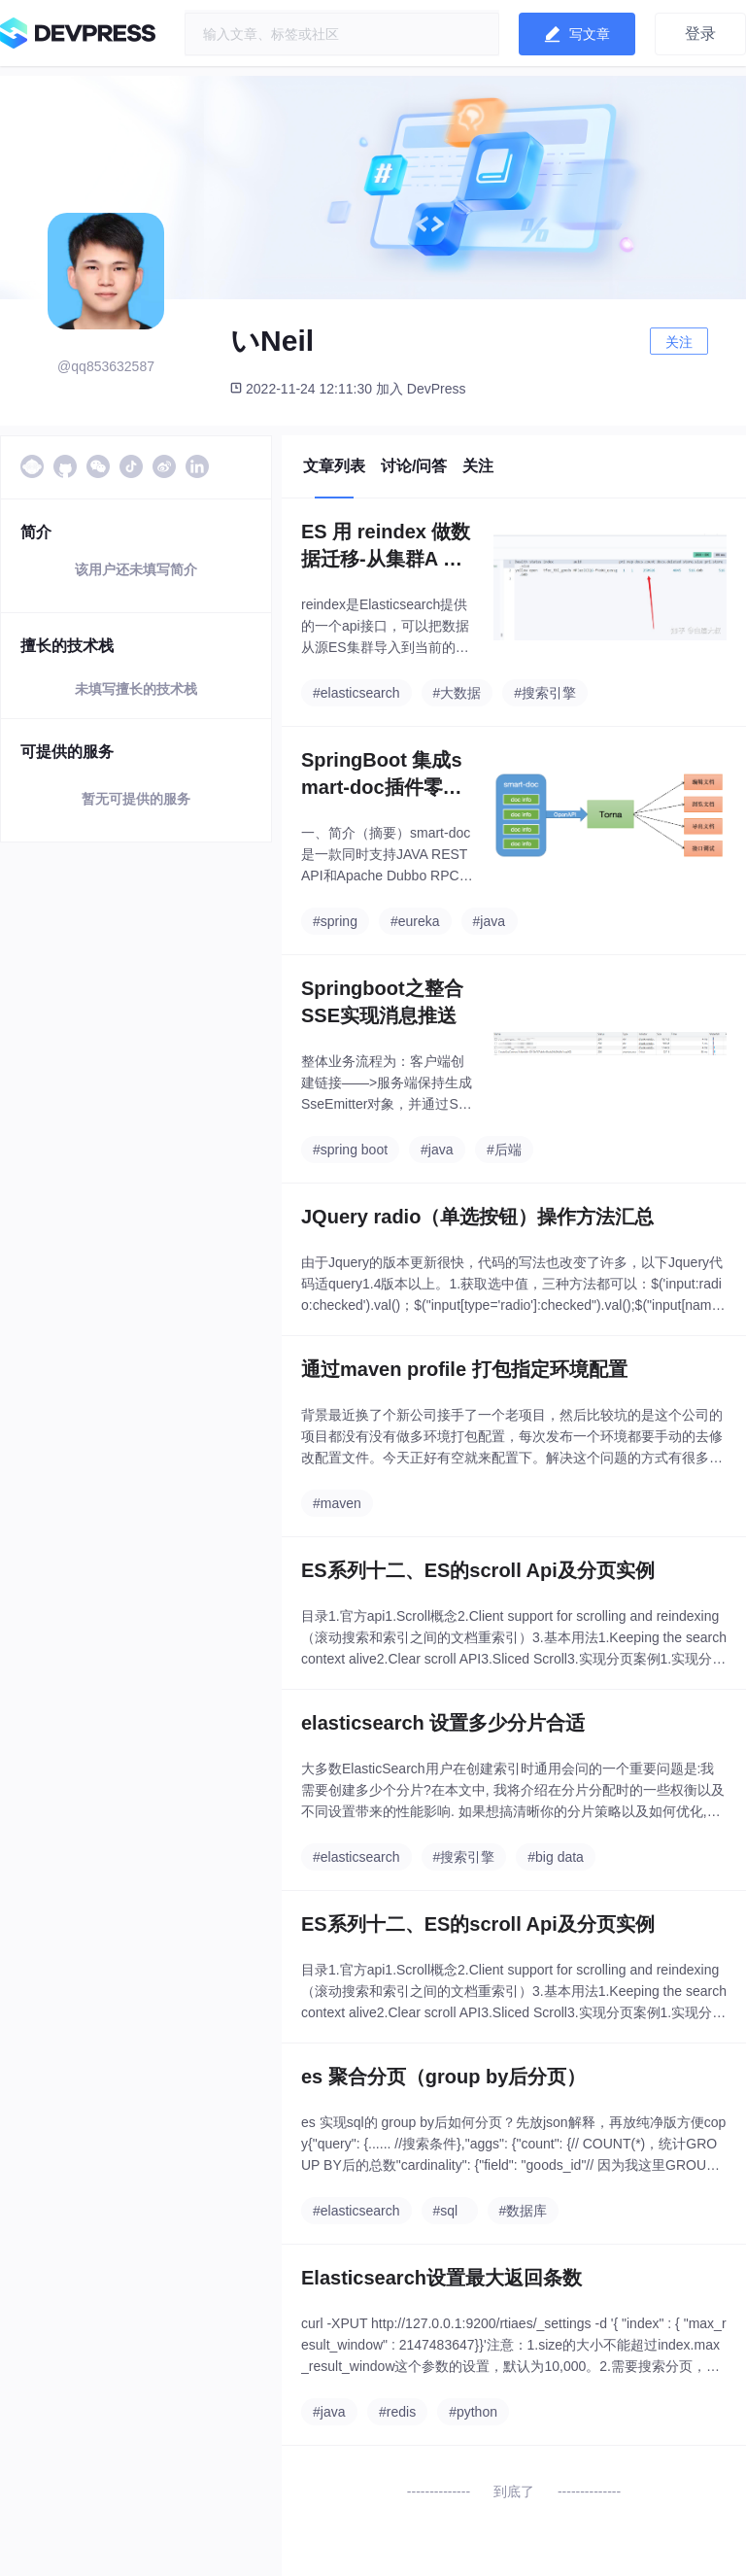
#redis (397, 2412)
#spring (335, 921)
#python (473, 2412)
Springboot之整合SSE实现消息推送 (382, 1002)
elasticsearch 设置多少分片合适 (443, 1723)
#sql (445, 2210)
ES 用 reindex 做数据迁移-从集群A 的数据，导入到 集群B (386, 546)
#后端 (504, 1149)
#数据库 (523, 2210)
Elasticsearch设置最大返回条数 (441, 2277)
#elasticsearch (356, 693)
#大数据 (457, 693)
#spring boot (350, 1149)
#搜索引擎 (545, 693)
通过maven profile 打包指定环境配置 (464, 1369)
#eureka (415, 921)
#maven (337, 1503)
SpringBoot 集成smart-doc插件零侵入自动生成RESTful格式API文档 (387, 775)
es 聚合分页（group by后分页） (443, 2076)
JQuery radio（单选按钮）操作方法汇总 (477, 1216)
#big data (555, 1857)
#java (489, 921)
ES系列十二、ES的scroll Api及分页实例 (478, 1570)
